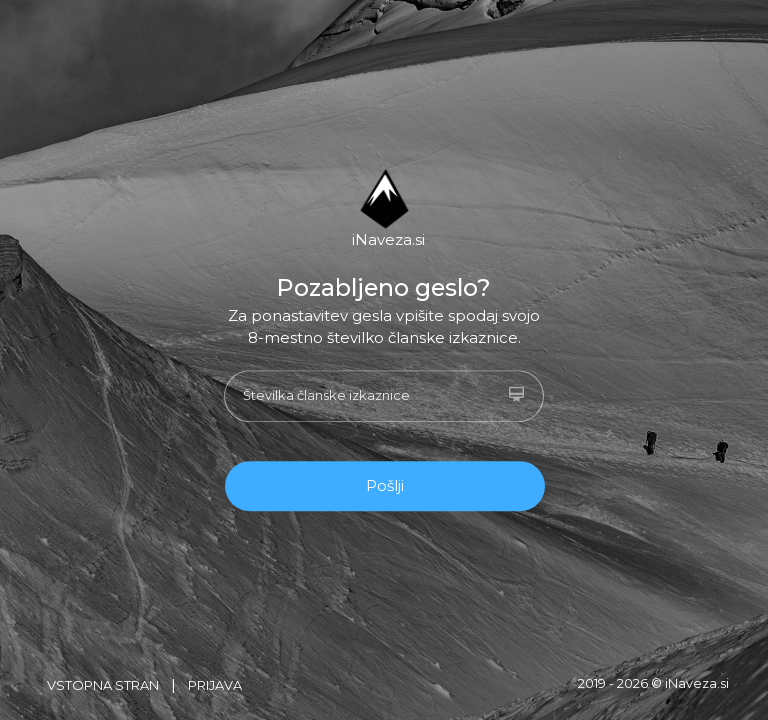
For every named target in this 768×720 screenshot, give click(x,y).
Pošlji (385, 485)
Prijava (215, 685)
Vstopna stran (103, 685)
